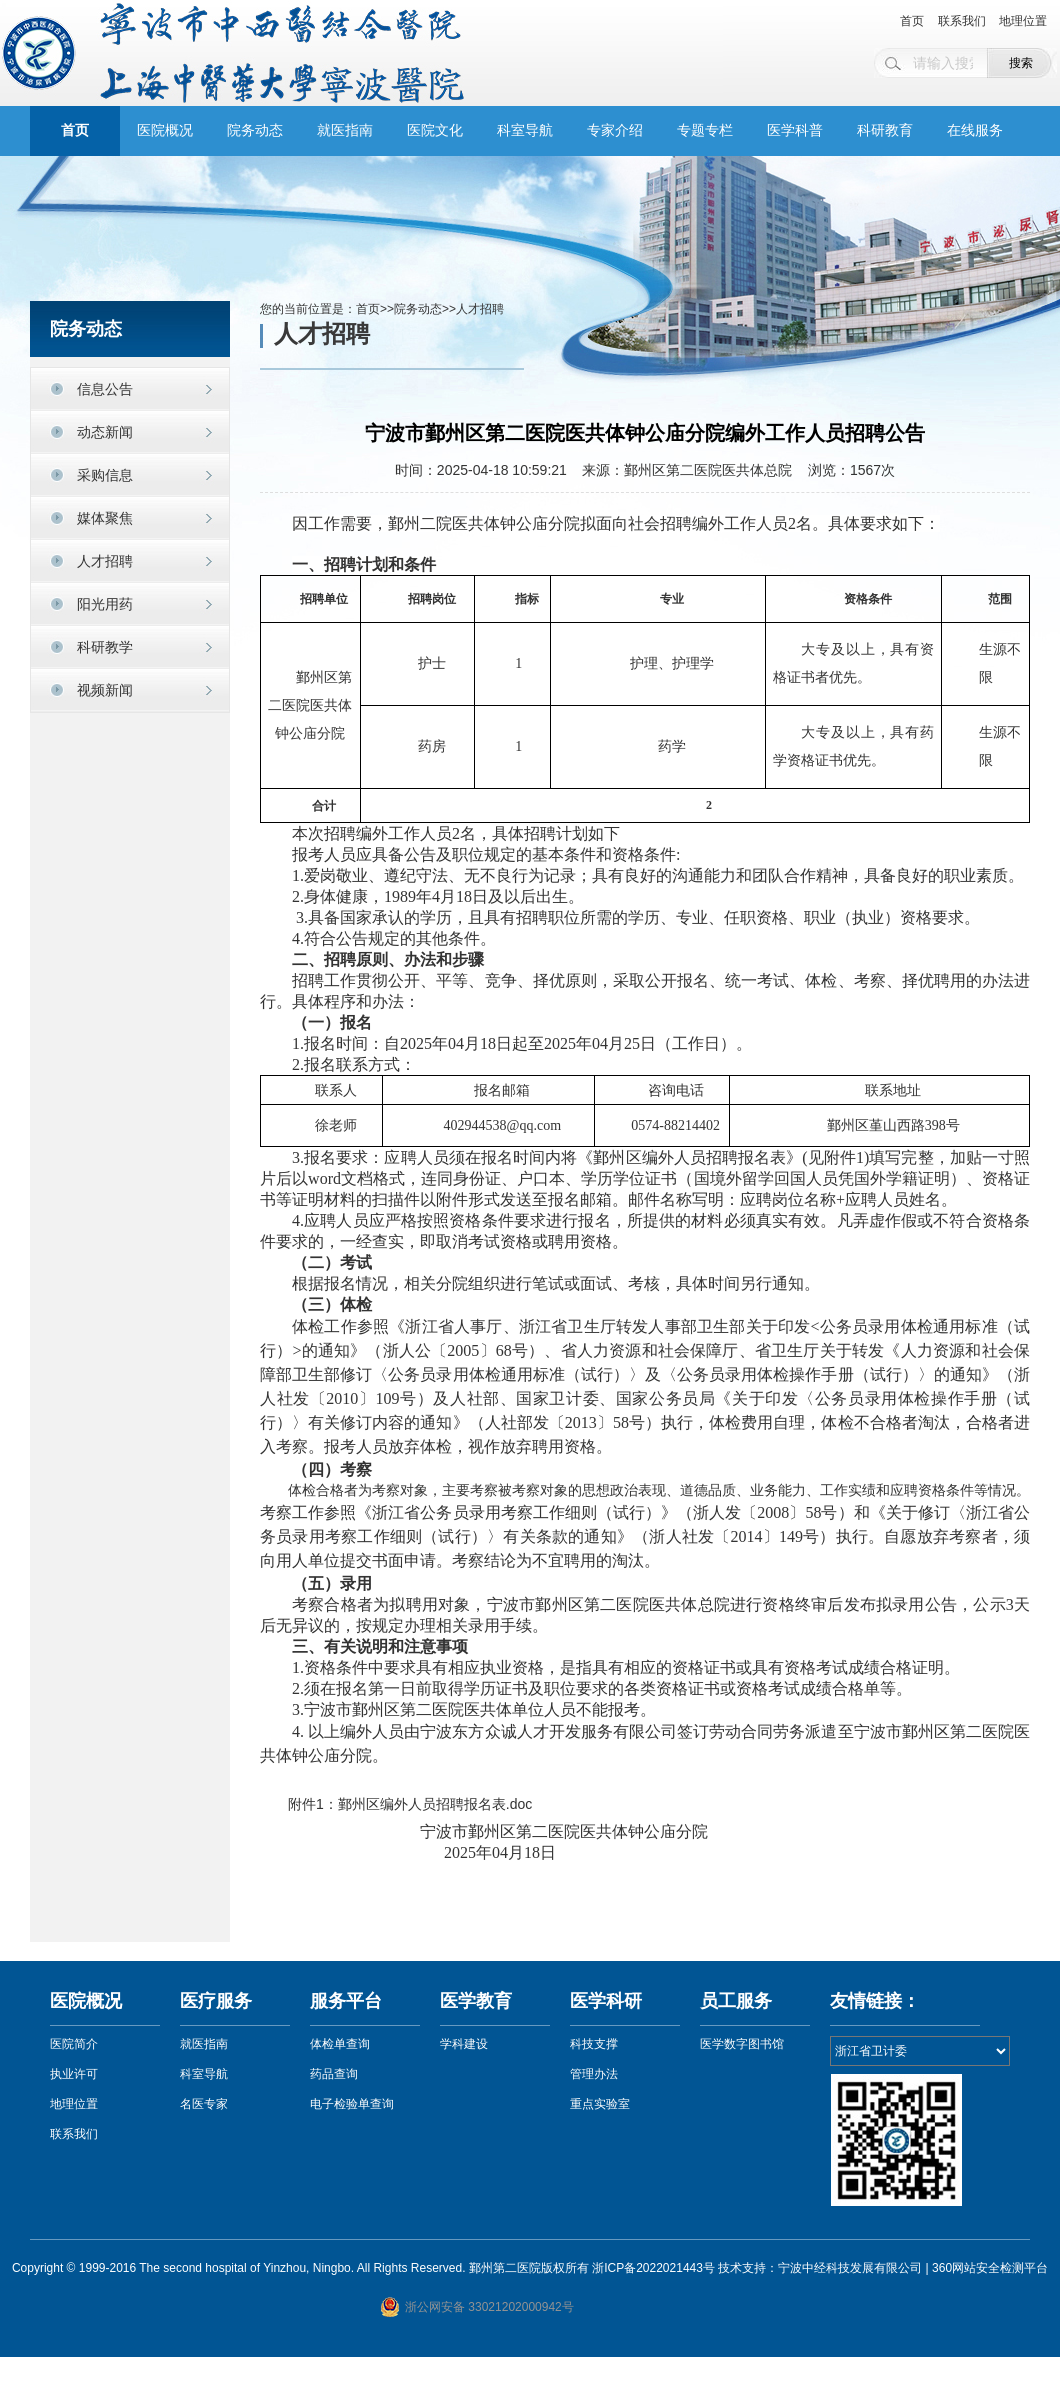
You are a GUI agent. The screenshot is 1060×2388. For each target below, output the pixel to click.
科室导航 (525, 130)
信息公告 (105, 389)
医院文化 (435, 130)
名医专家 (204, 2104)
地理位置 (1023, 21)
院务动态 (255, 130)
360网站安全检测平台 (990, 2268)
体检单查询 (340, 2044)
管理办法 (594, 2074)
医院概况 (165, 130)
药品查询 (334, 2074)
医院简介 (74, 2044)
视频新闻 (105, 690)
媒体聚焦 (105, 518)
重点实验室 (600, 2104)
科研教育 (885, 130)
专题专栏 (705, 130)
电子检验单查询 (352, 2104)
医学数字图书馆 (742, 2044)
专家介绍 (615, 130)
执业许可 (74, 2074)
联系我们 (962, 21)
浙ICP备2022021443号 (653, 2268)
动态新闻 (105, 432)
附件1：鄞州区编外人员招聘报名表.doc (410, 1804)
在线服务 (975, 130)
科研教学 (105, 647)
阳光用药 (105, 604)
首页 (912, 21)
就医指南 (345, 130)
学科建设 (464, 2044)
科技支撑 (594, 2044)
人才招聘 (105, 561)
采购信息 (105, 475)
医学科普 (795, 130)
